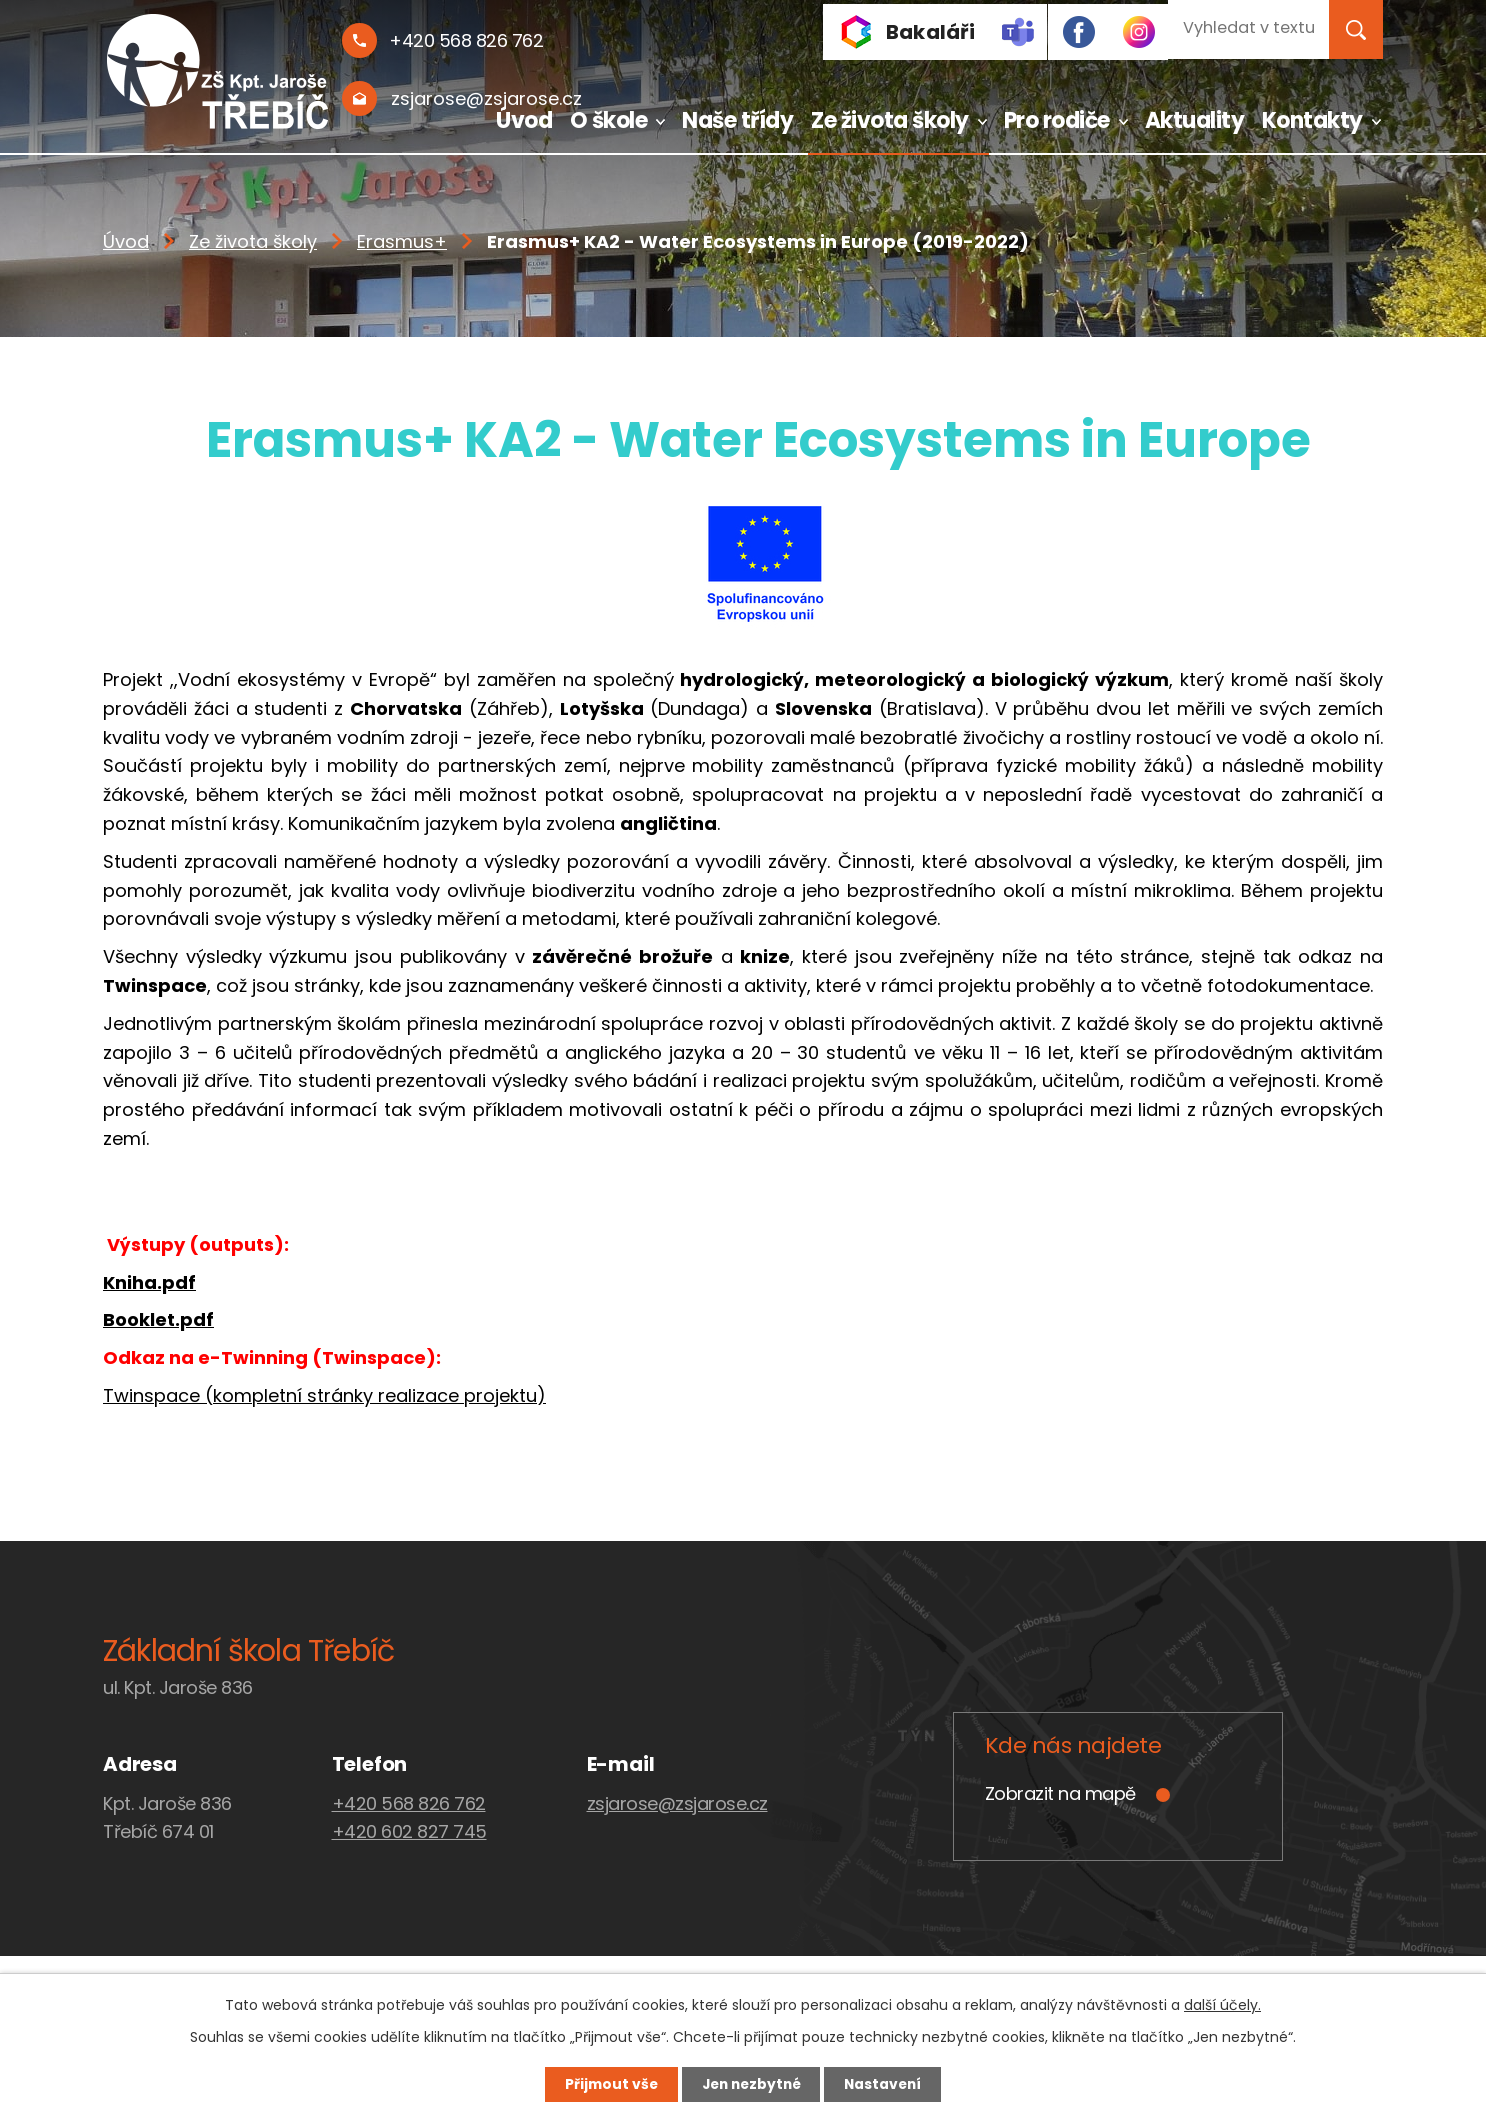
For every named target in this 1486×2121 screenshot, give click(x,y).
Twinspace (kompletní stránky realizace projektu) (324, 1395)
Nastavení (889, 2084)
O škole (609, 120)
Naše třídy (737, 120)
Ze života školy (890, 120)
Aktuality (1195, 120)
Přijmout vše (604, 2084)
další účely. (1222, 2004)
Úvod (524, 120)
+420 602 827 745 (409, 1831)
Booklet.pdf (158, 1319)
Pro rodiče (1057, 120)
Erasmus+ (402, 241)
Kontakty (1312, 120)
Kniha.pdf (149, 1282)
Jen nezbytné (750, 2084)
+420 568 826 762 (409, 1803)
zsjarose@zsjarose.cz (677, 1803)
